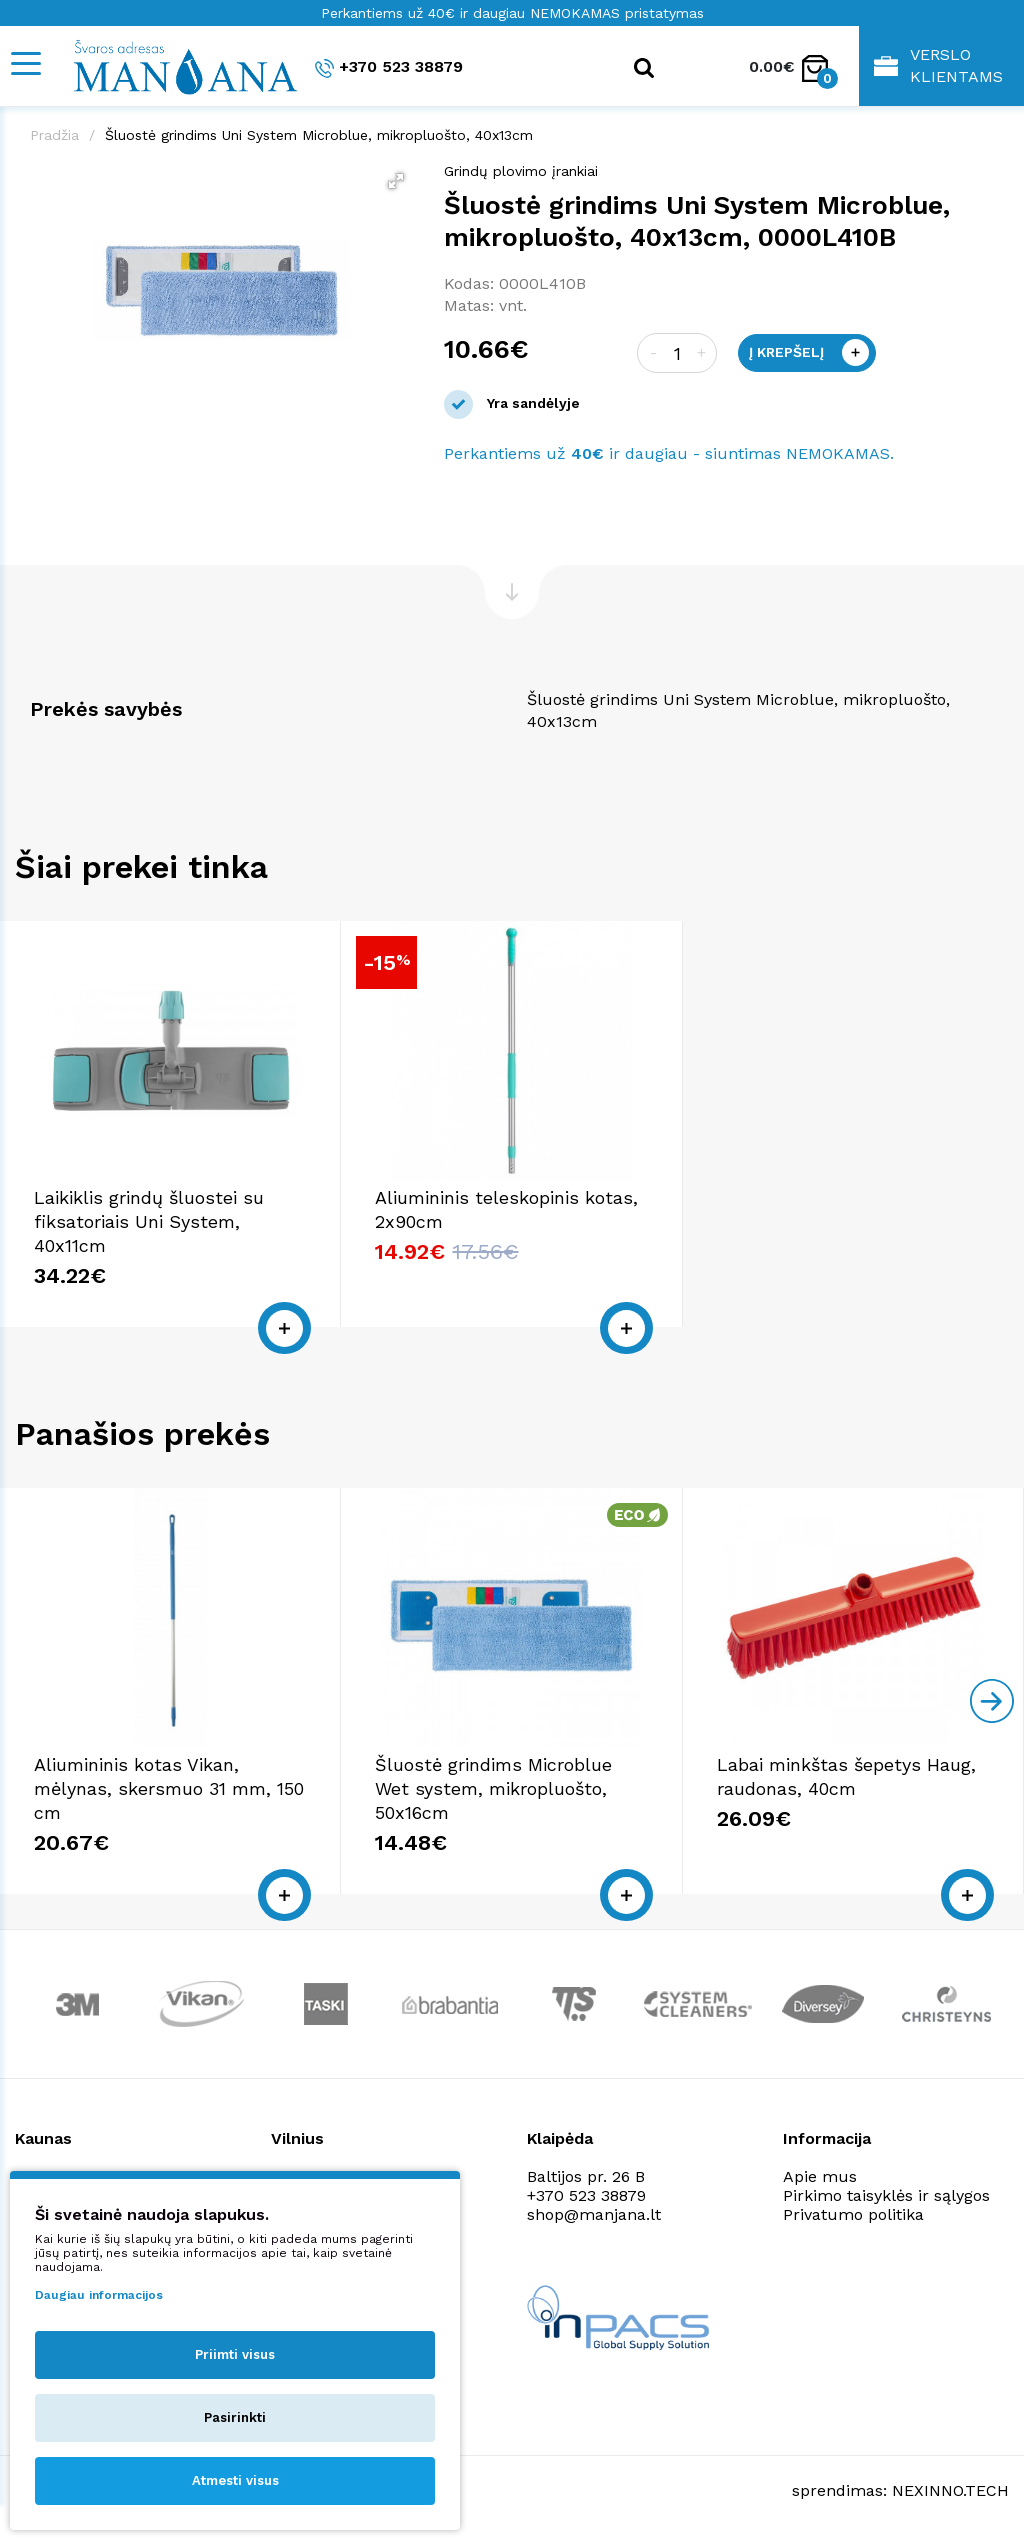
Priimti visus (235, 2354)
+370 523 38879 (389, 67)
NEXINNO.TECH (950, 2490)
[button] (396, 181)
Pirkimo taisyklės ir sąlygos (886, 2195)
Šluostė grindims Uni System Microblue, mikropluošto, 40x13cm (319, 135)
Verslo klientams (938, 65)
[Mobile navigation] (25, 63)
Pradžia (54, 135)
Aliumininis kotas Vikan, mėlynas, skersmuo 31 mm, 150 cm (169, 1788)
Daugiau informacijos (99, 2295)
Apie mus (820, 2176)
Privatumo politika (853, 2214)
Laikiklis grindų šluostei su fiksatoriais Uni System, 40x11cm (149, 1221)
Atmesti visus (235, 2480)
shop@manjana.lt (594, 2214)
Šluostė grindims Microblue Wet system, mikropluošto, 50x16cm (493, 1788)
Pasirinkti (235, 2417)
